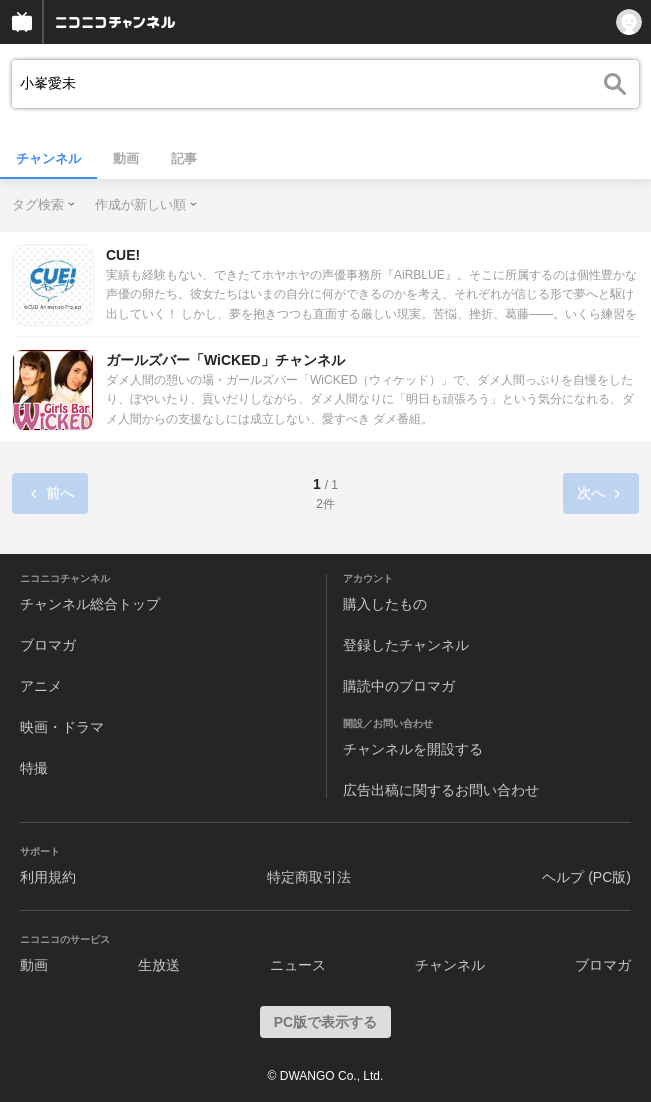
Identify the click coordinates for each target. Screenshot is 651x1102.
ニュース (298, 965)
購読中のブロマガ (399, 686)
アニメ (41, 686)
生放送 (159, 965)
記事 (184, 158)
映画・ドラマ (62, 727)
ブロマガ (48, 645)
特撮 (34, 768)
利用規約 (48, 877)
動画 (126, 158)
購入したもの (385, 604)
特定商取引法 (309, 877)
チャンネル (48, 158)
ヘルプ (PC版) (586, 877)
